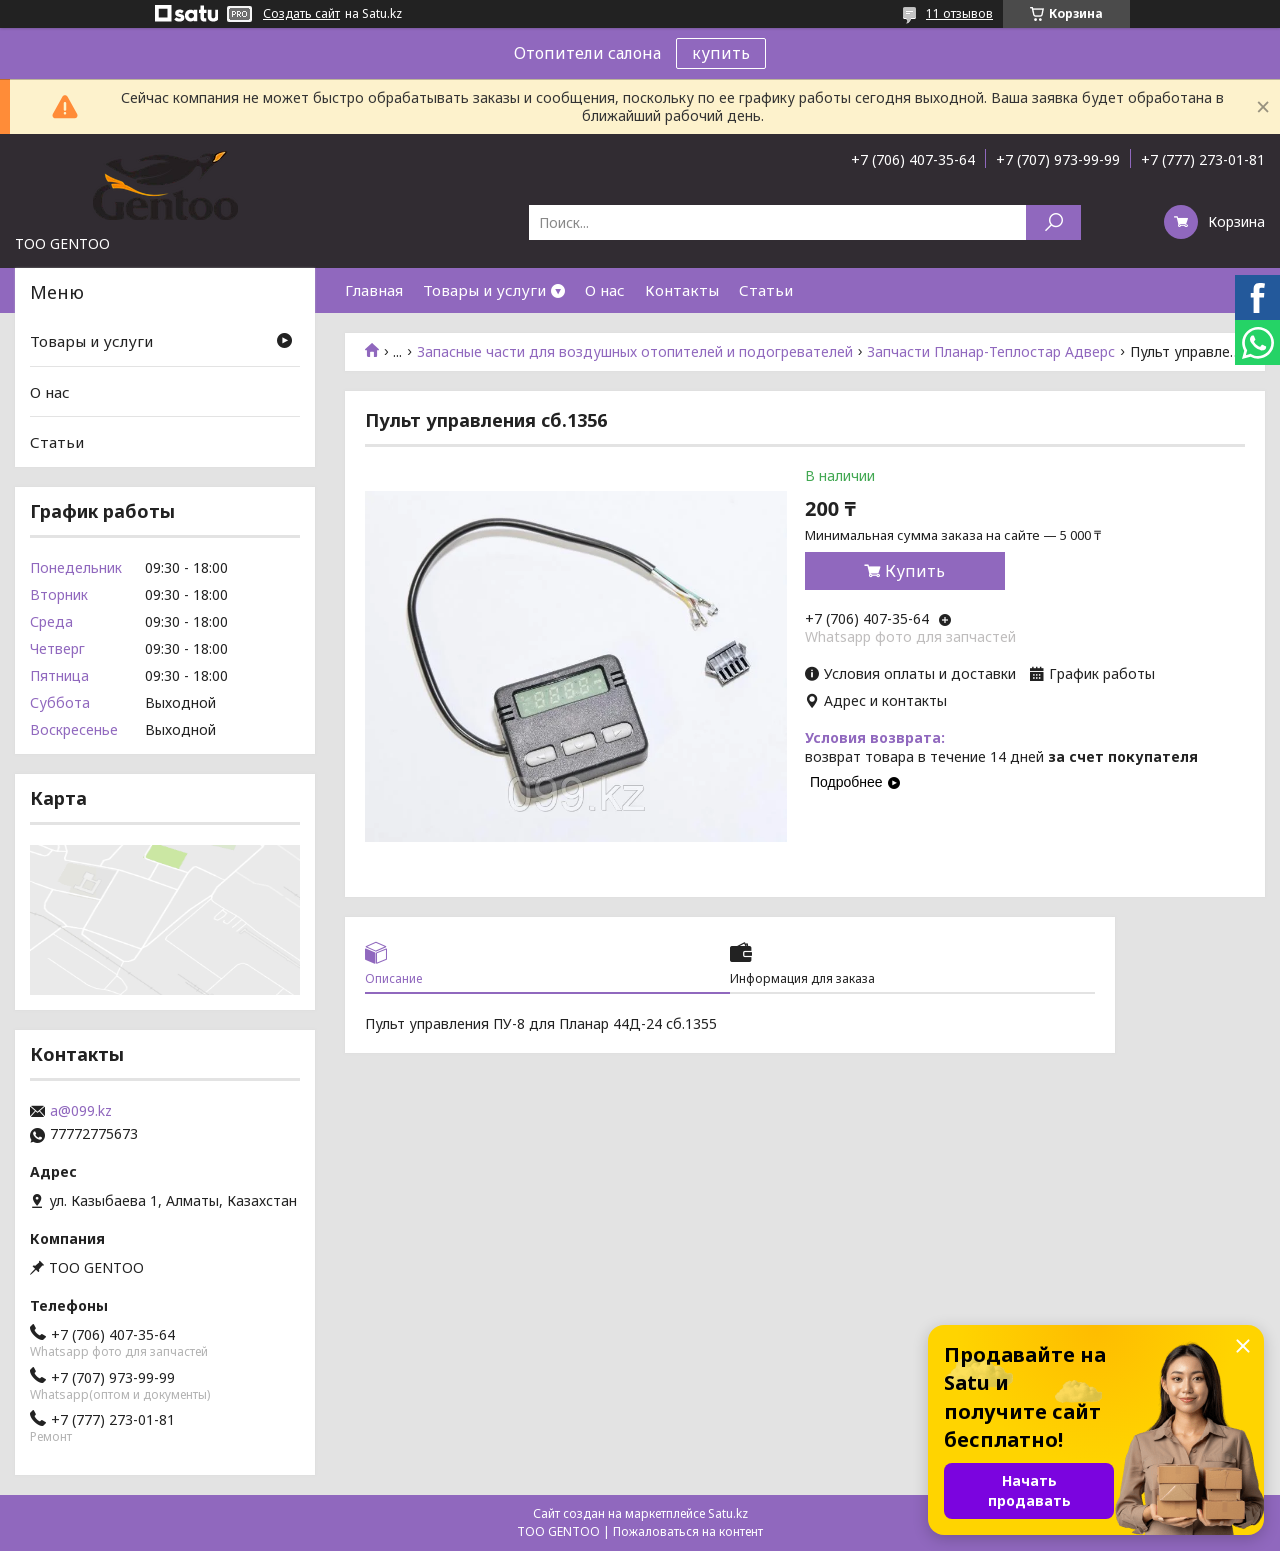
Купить (915, 571)
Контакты (682, 290)
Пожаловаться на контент (688, 1531)
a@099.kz (81, 1111)
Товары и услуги (484, 290)
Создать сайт (301, 14)
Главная (374, 290)
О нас (605, 290)
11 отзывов (959, 13)
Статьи (766, 290)
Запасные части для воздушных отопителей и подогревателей (635, 352)
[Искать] (1053, 222)
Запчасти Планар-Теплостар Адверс (991, 352)
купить (721, 53)
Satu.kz (728, 1513)
